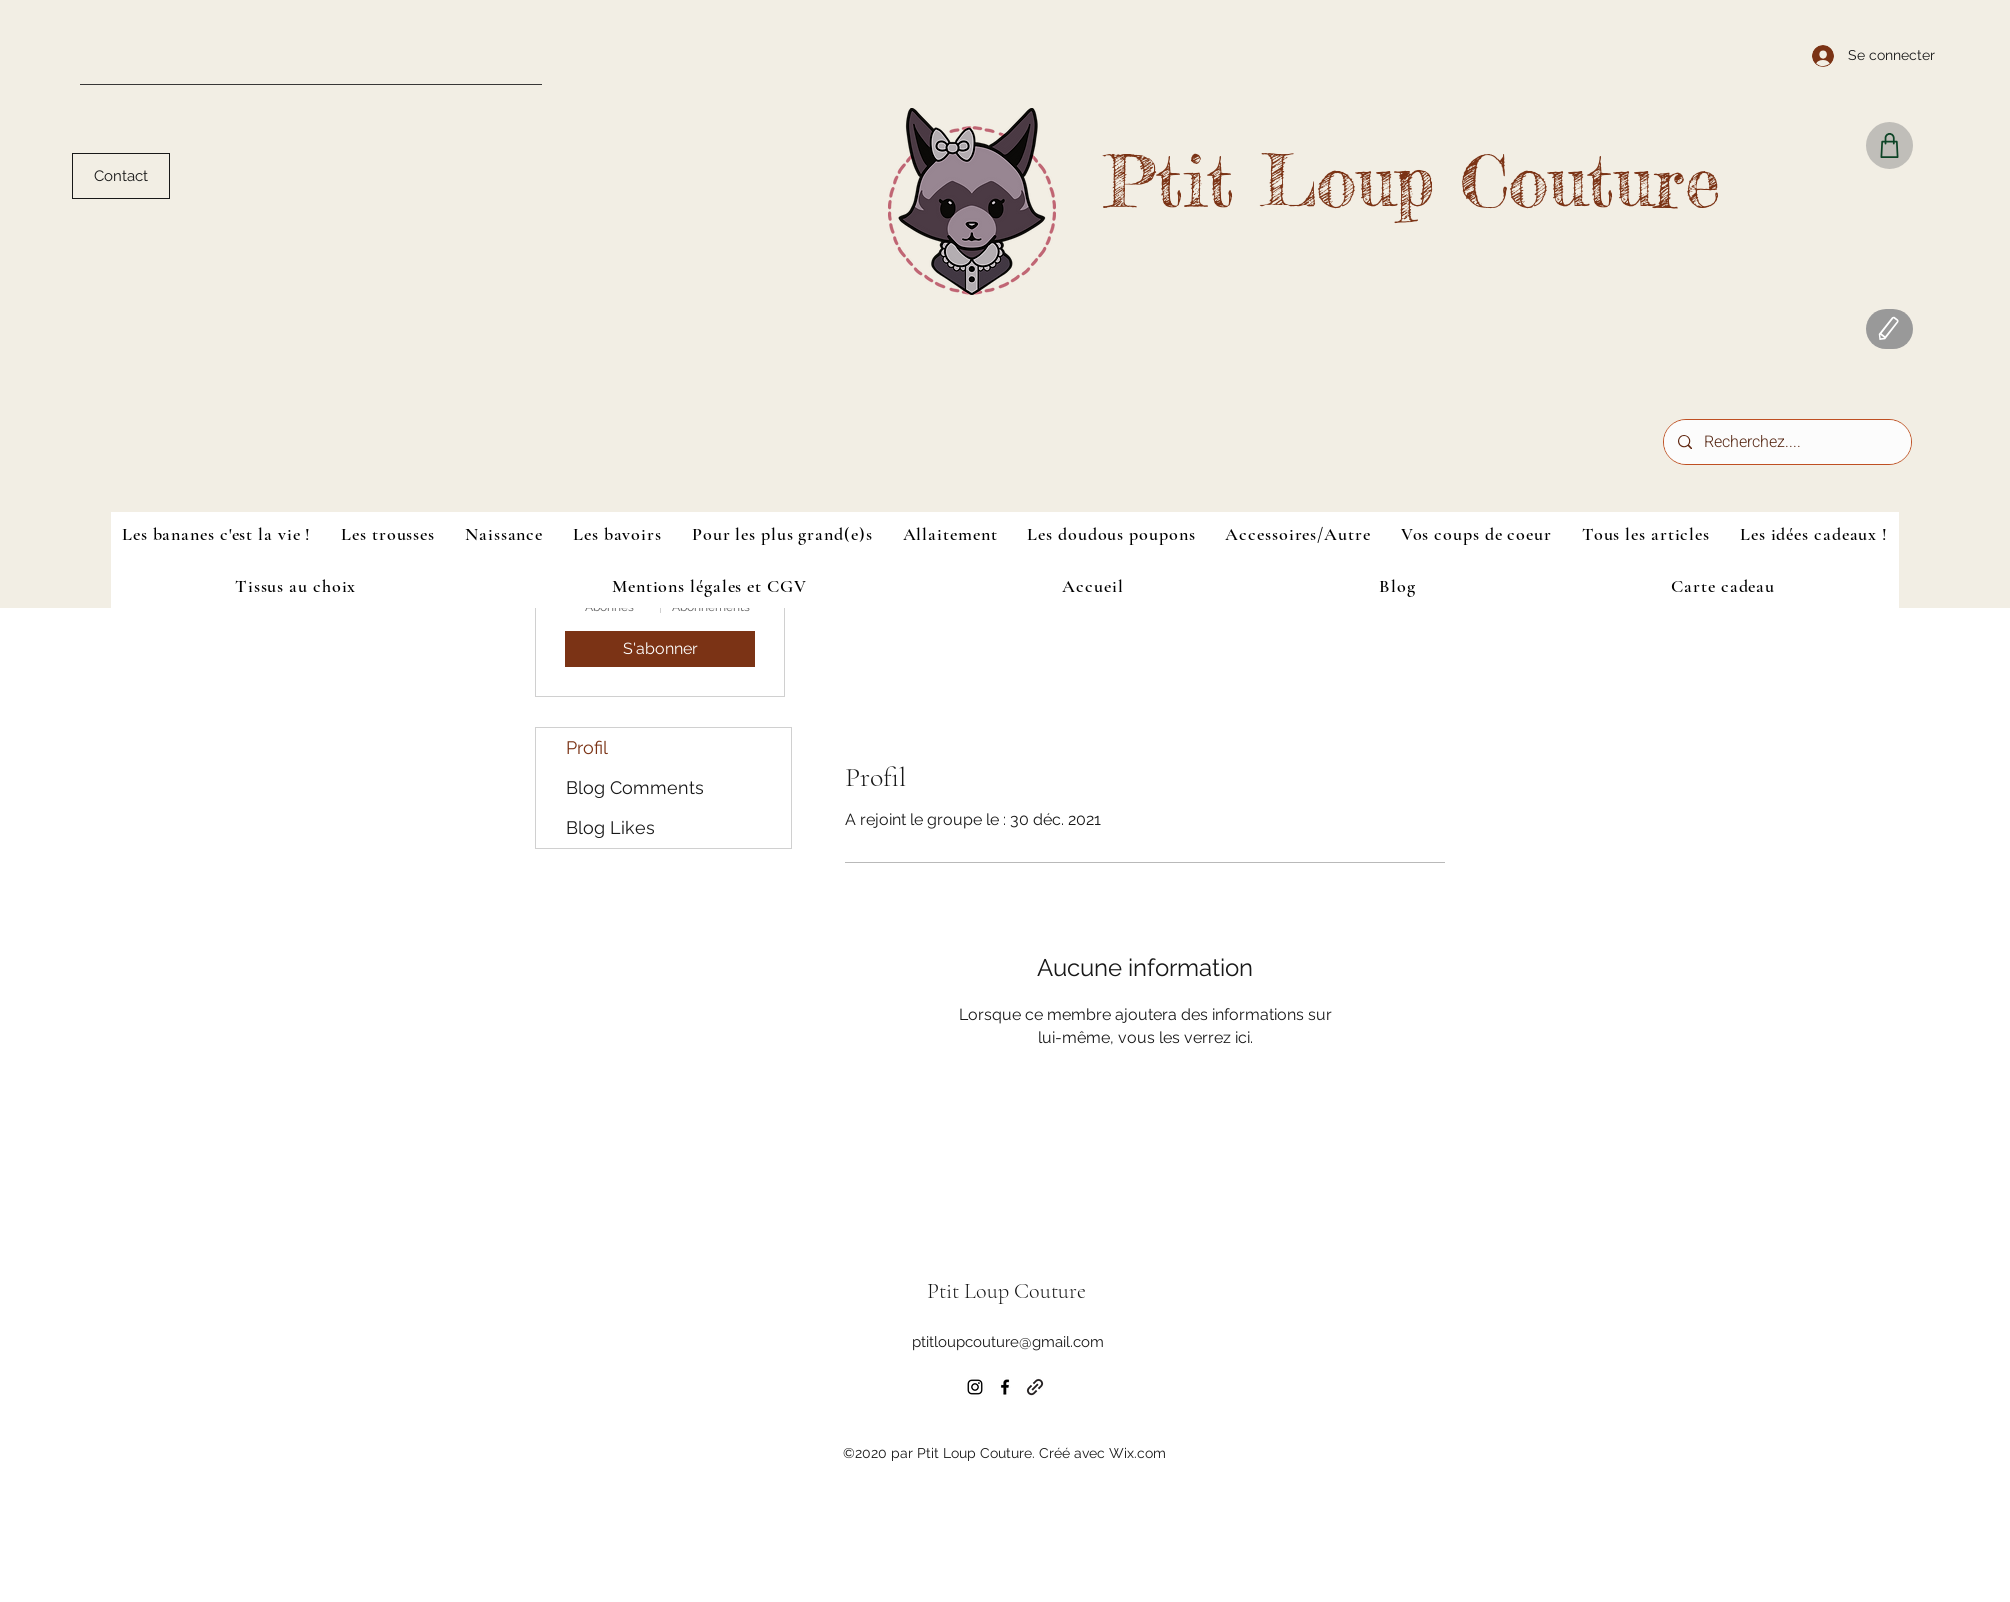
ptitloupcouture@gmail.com (1008, 1342)
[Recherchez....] (1786, 442)
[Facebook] (1005, 1387)
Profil (587, 747)
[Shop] (1889, 145)
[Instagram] (975, 1387)
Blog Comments (635, 787)
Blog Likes (610, 827)
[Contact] (121, 176)
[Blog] (1889, 329)
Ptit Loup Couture (1412, 181)
